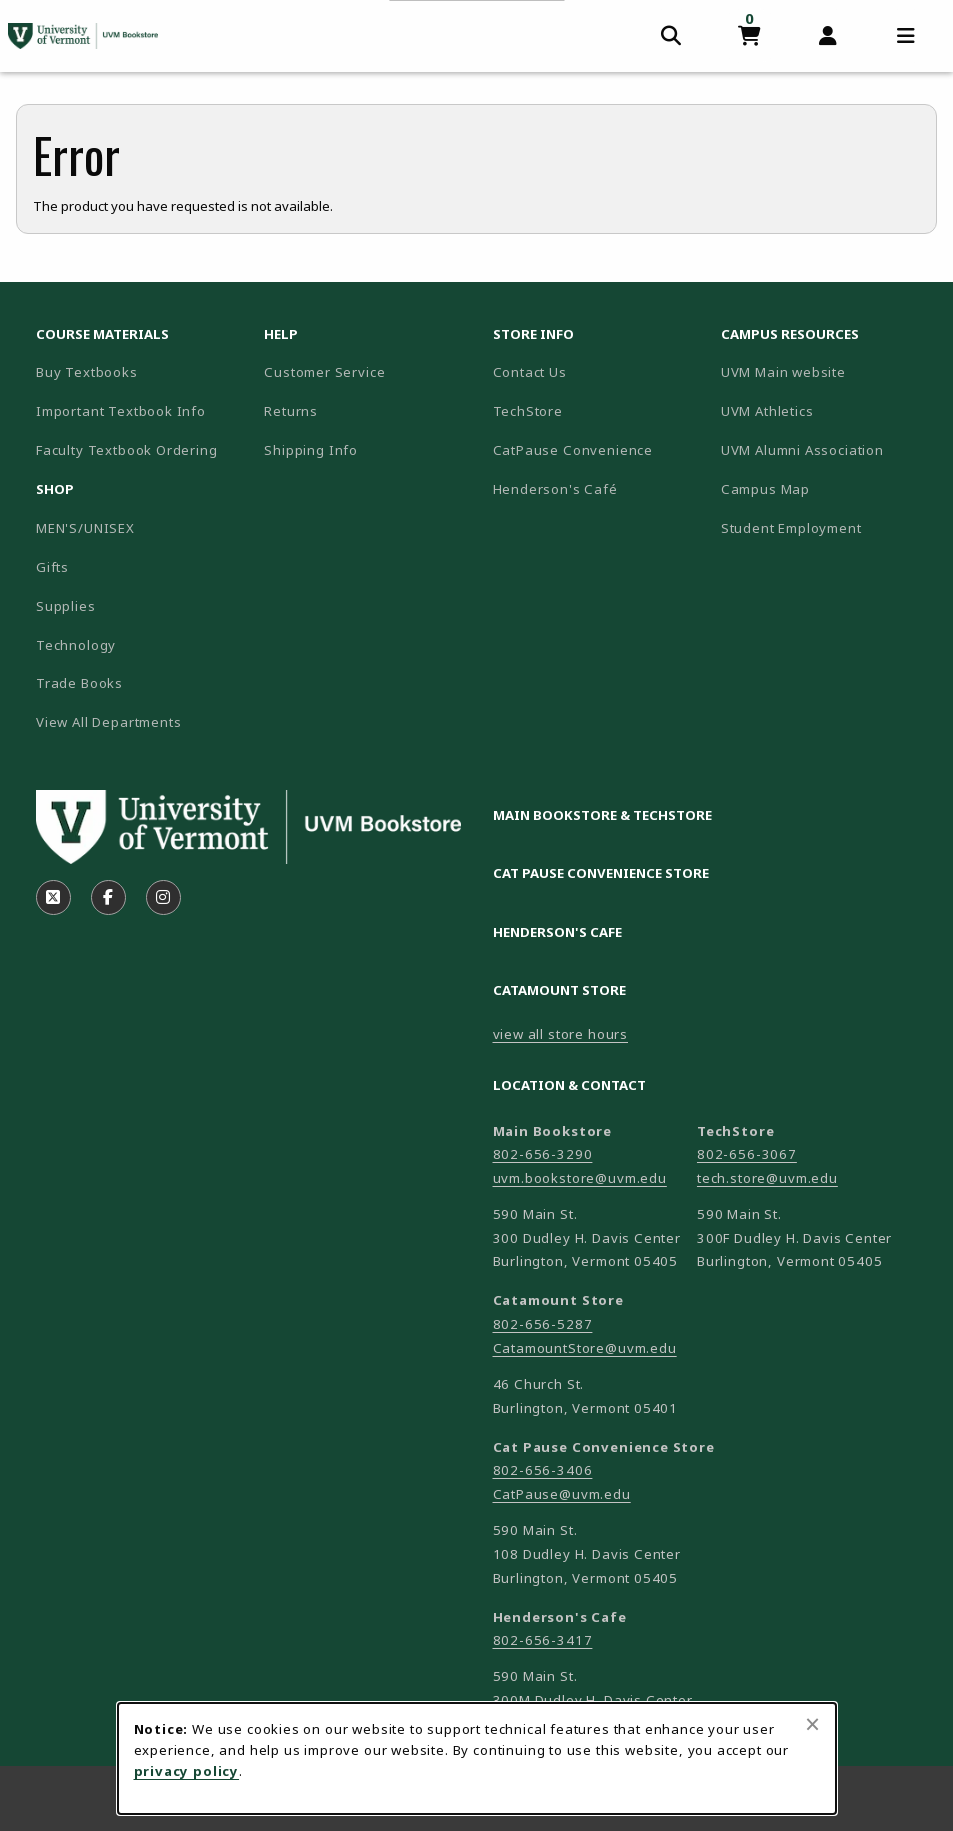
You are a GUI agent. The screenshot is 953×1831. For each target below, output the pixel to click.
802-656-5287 (543, 1324)
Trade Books (79, 683)
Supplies (66, 606)
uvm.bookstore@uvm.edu (580, 1178)
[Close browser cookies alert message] (812, 1724)
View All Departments (109, 722)
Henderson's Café (555, 489)
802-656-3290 (543, 1154)
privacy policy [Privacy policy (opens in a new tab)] (187, 1771)
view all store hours (561, 1034)
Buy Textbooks (87, 372)
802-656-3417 (543, 1640)
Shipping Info (311, 450)
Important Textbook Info (121, 411)
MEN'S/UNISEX (85, 528)
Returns (291, 411)
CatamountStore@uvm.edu (585, 1348)
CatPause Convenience (573, 450)
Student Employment (827, 527)
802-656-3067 (747, 1154)
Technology (76, 645)
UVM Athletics (827, 410)
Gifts (52, 567)
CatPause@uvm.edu (562, 1494)
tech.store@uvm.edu (767, 1178)
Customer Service (324, 372)
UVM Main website (827, 371)
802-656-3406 (543, 1470)
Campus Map (827, 488)
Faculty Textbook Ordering (127, 450)
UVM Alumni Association (827, 449)
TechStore (528, 411)
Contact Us (530, 372)
